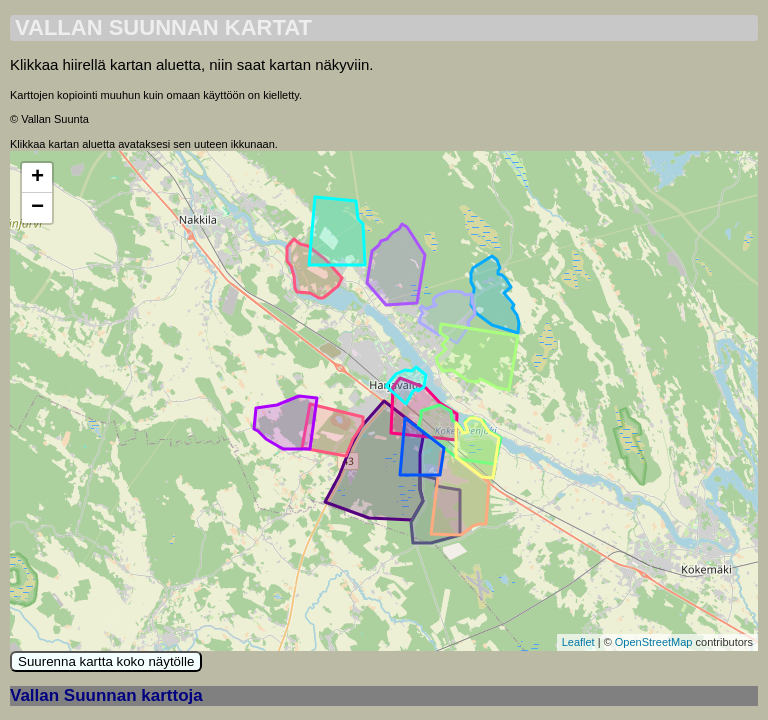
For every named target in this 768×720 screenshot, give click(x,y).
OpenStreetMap (654, 642)
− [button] (37, 208)
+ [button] (37, 178)
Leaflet (578, 642)
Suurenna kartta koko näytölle (106, 661)
